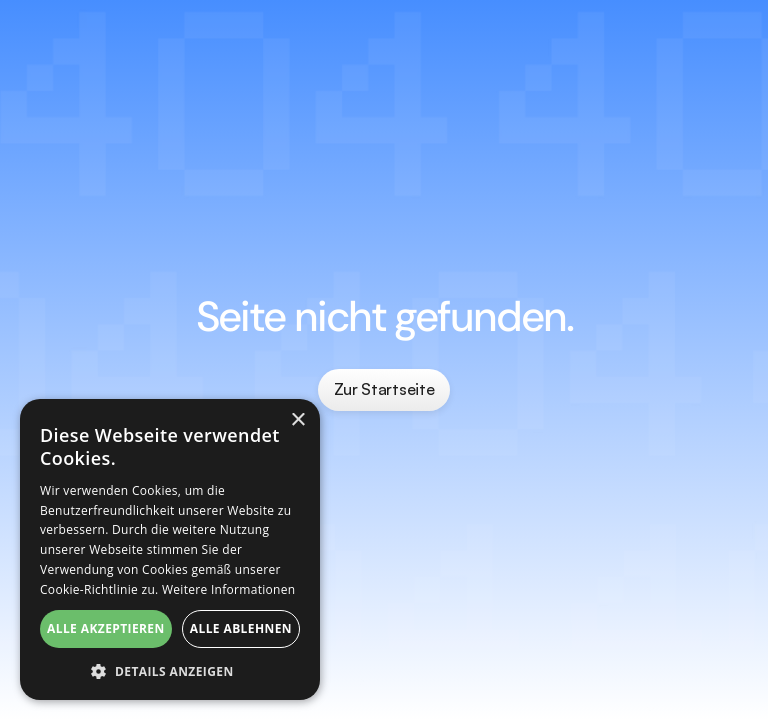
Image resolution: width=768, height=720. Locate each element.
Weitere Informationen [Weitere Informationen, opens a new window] (229, 589)
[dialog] (170, 549)
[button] (170, 670)
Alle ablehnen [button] (241, 628)
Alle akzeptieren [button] (106, 628)
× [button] (297, 420)
